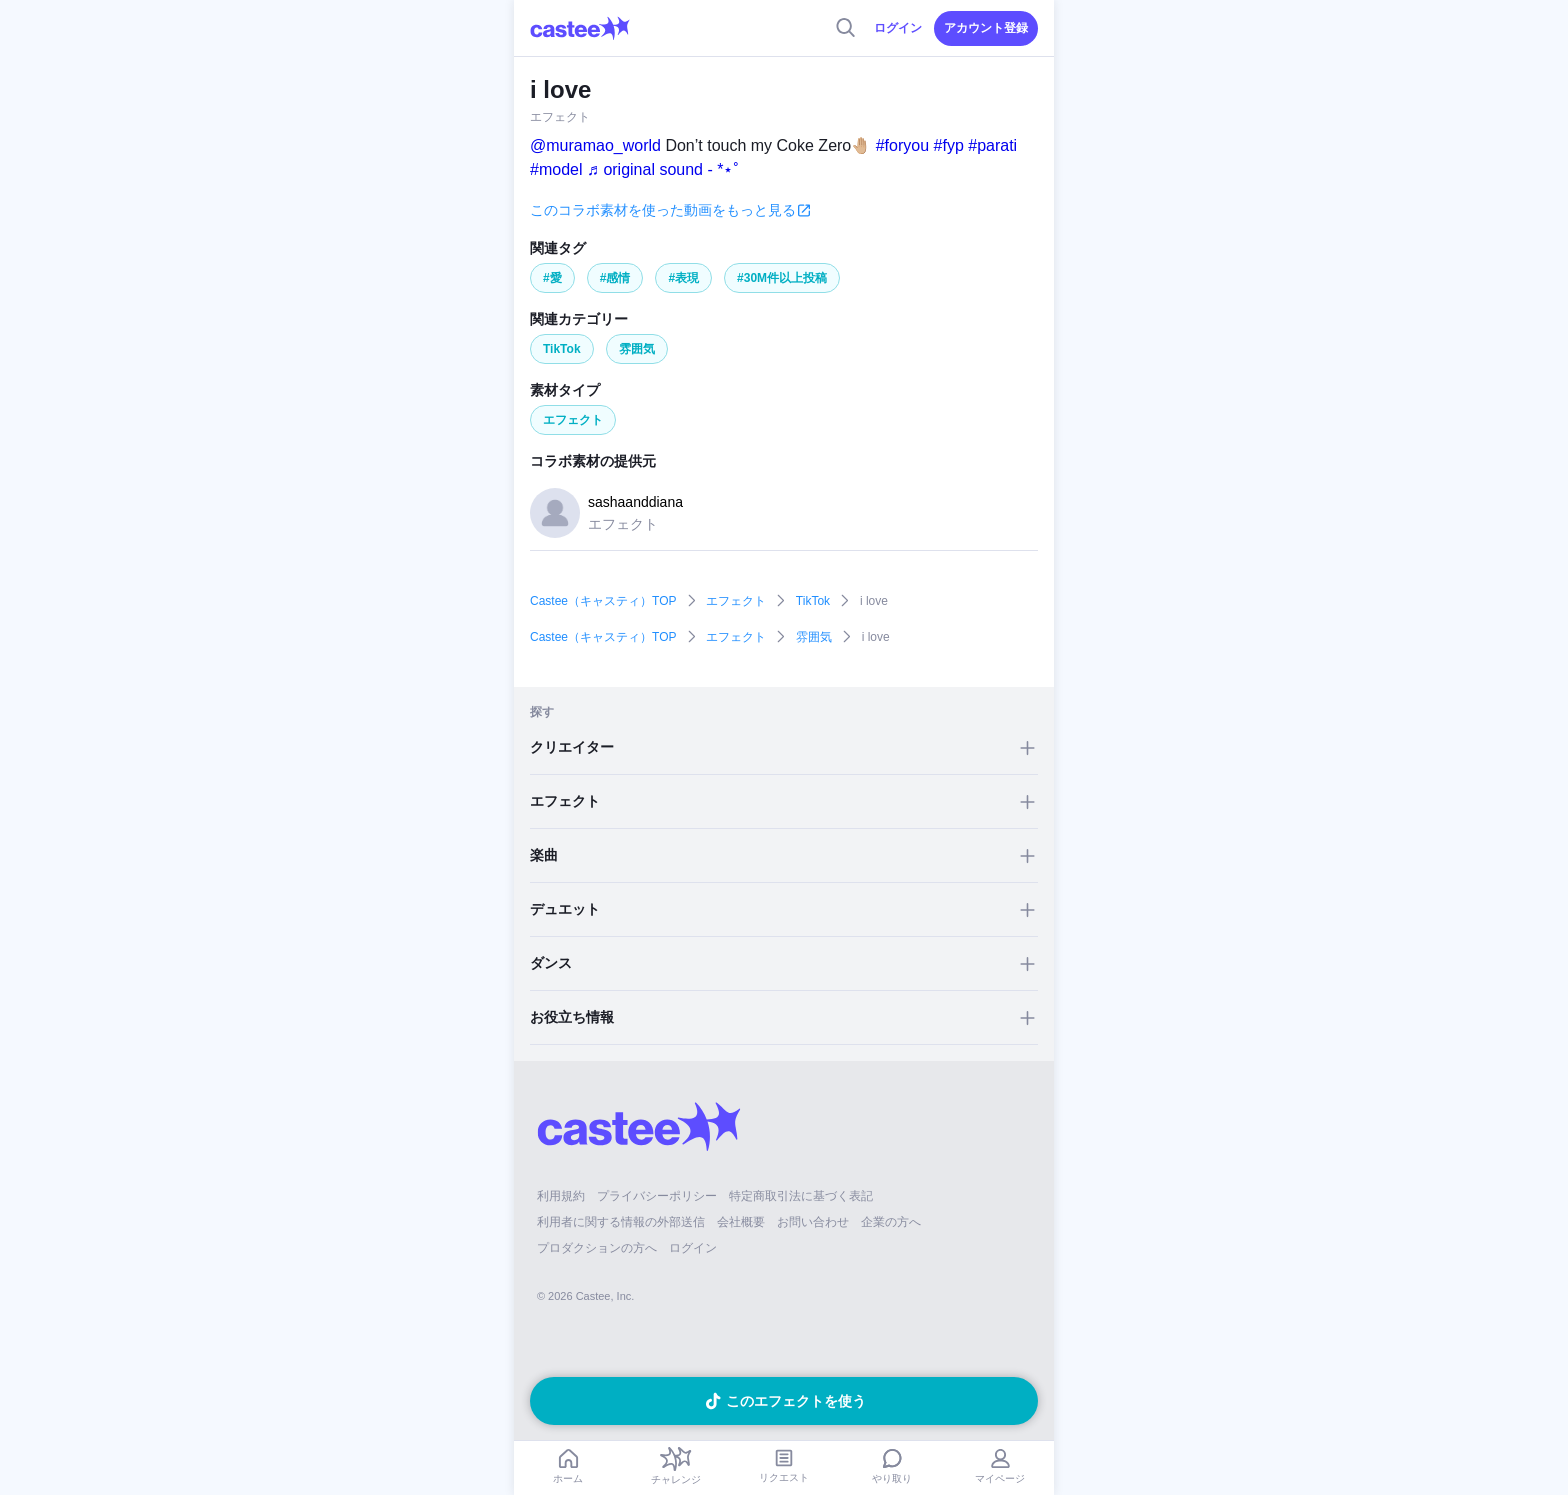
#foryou (902, 145)
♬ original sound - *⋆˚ (663, 169)
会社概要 (741, 1222)
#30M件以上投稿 (782, 278)
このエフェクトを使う (796, 1401)
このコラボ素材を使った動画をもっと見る (663, 210)
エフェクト (573, 420)
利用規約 (561, 1196)
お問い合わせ (813, 1222)
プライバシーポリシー (657, 1196)
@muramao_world (595, 145)
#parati (992, 145)
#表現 (683, 278)
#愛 (552, 278)
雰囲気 (637, 349)
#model (556, 169)
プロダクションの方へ (597, 1248)
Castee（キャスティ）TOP (603, 601)
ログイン (898, 28)
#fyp (949, 145)
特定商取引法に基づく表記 (801, 1196)
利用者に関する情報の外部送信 (621, 1222)
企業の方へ (891, 1222)
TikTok (562, 349)
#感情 (615, 278)
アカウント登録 (986, 28)
